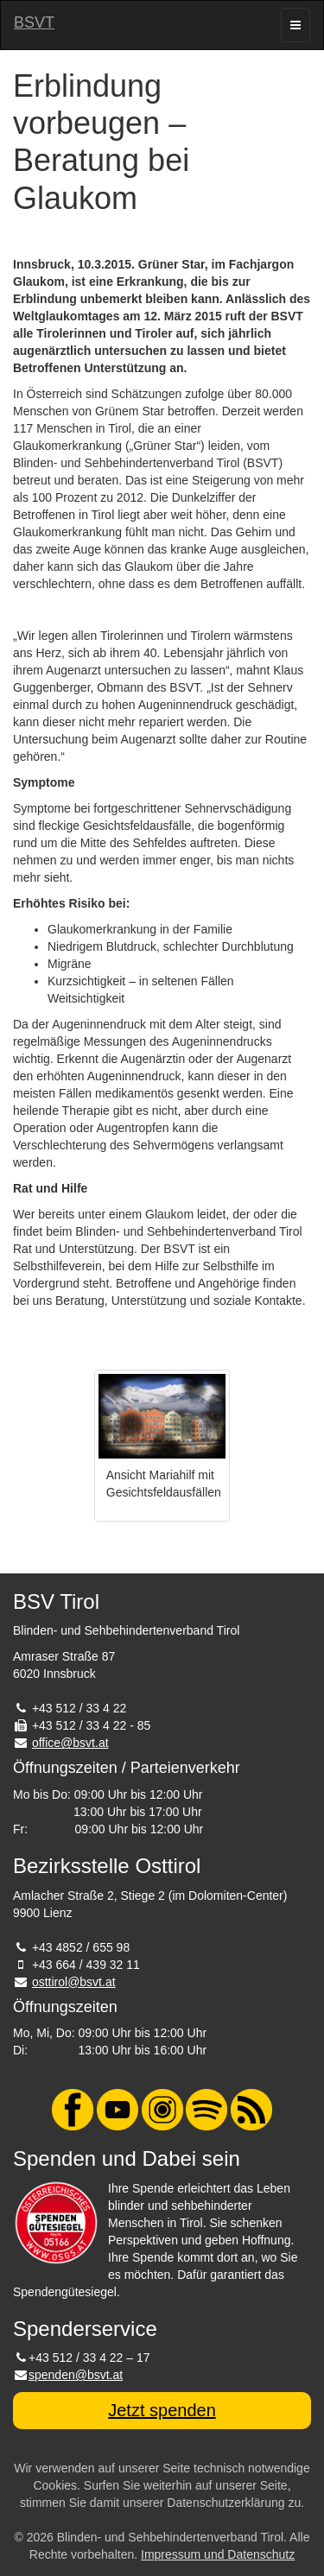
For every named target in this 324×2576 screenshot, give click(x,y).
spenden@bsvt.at (76, 2375)
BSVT (34, 22)
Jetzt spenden (162, 2410)
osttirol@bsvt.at (74, 1982)
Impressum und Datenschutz (218, 2554)
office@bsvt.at (70, 1743)
